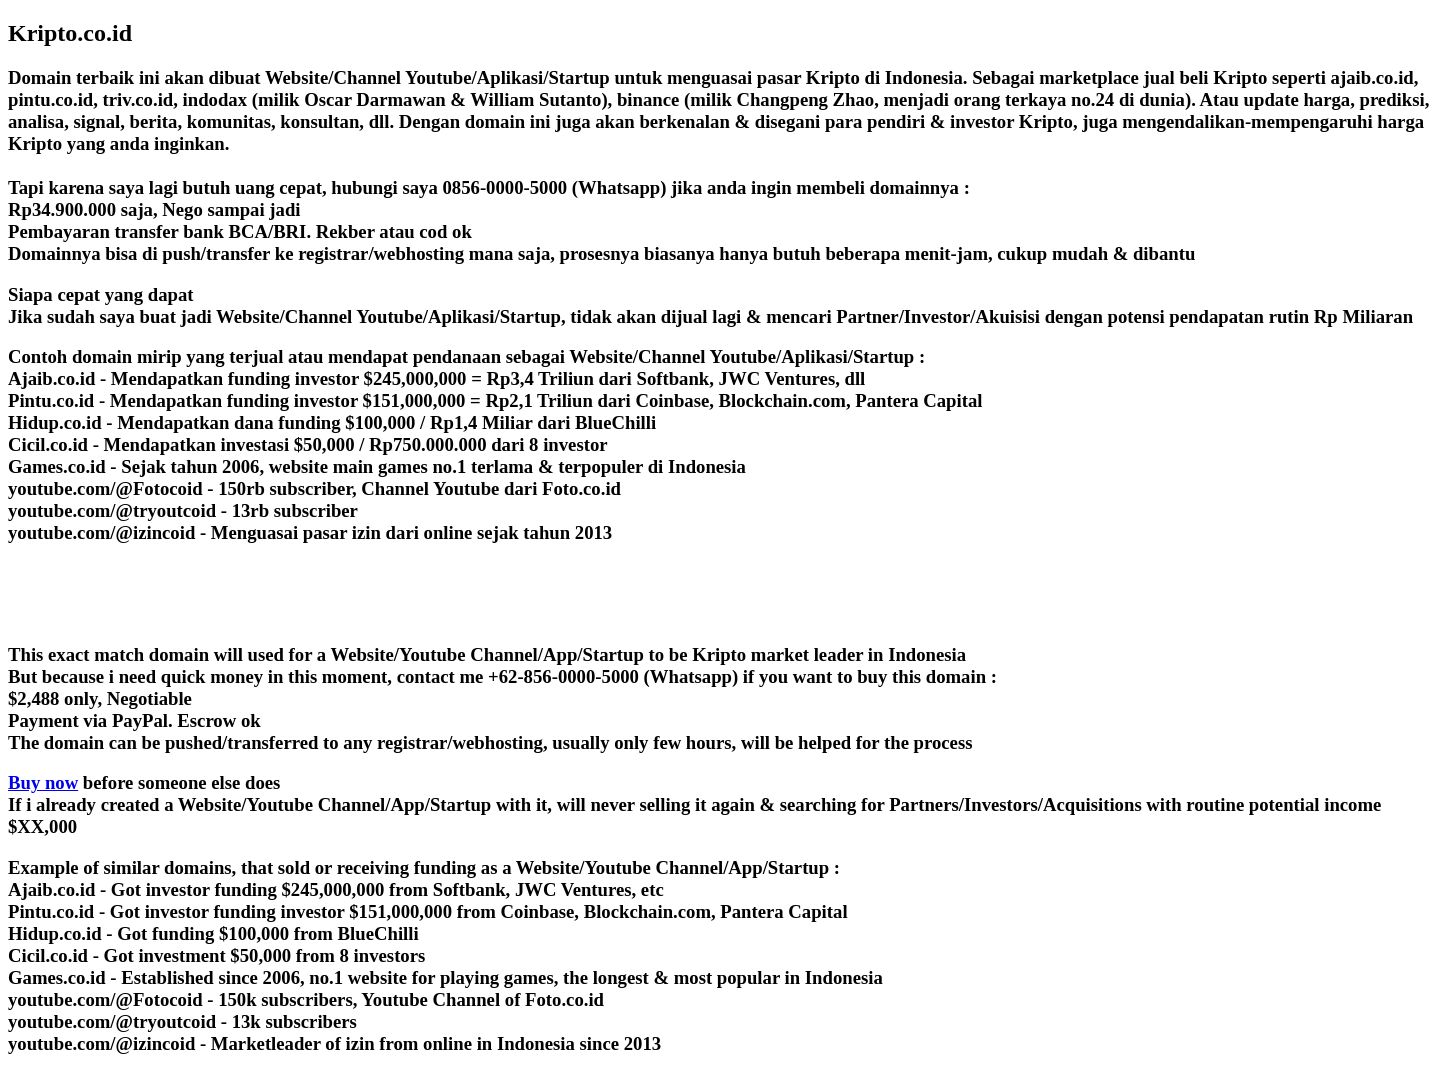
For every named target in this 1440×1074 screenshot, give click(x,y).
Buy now (43, 782)
